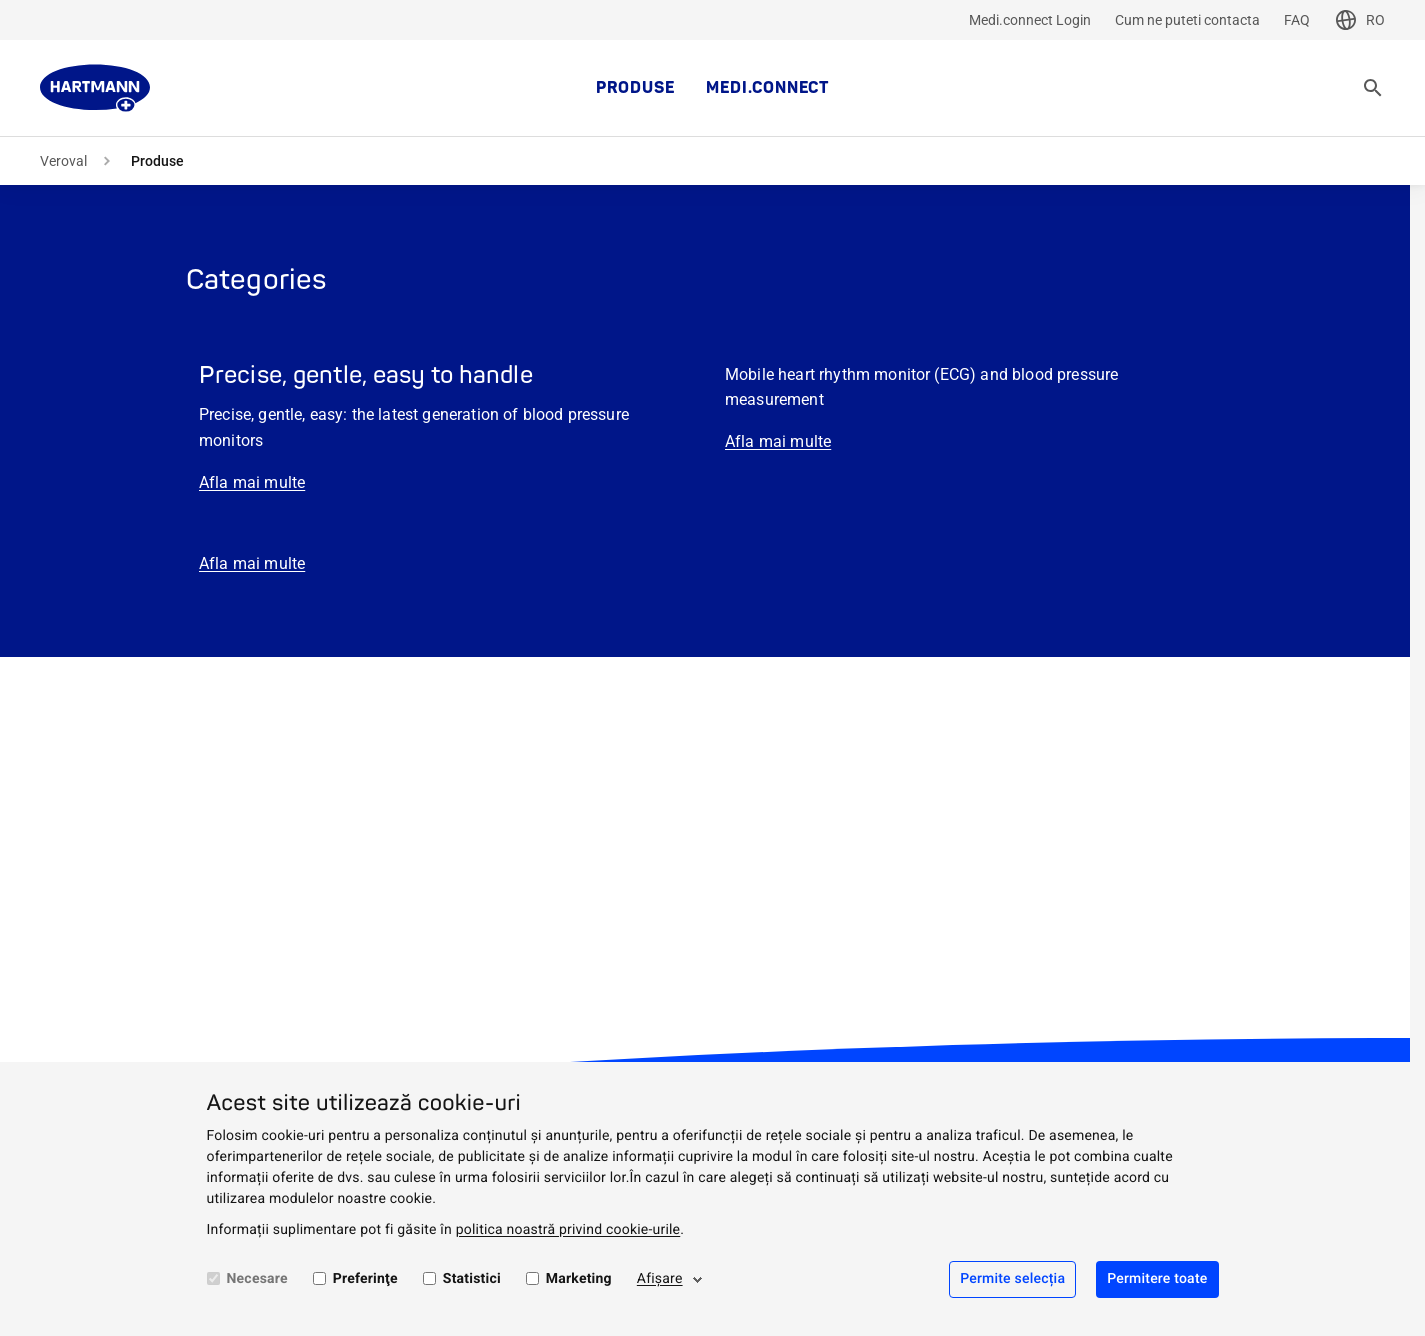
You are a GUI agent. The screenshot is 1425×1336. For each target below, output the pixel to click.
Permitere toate (1157, 1279)
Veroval (63, 161)
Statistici (472, 1279)
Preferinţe (365, 1279)
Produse (635, 88)
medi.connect (767, 88)
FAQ (1297, 20)
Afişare (660, 1279)
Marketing (579, 1279)
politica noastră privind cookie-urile (568, 1230)
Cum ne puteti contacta (1187, 20)
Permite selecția (1012, 1279)
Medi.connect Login (1030, 20)
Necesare (257, 1279)
